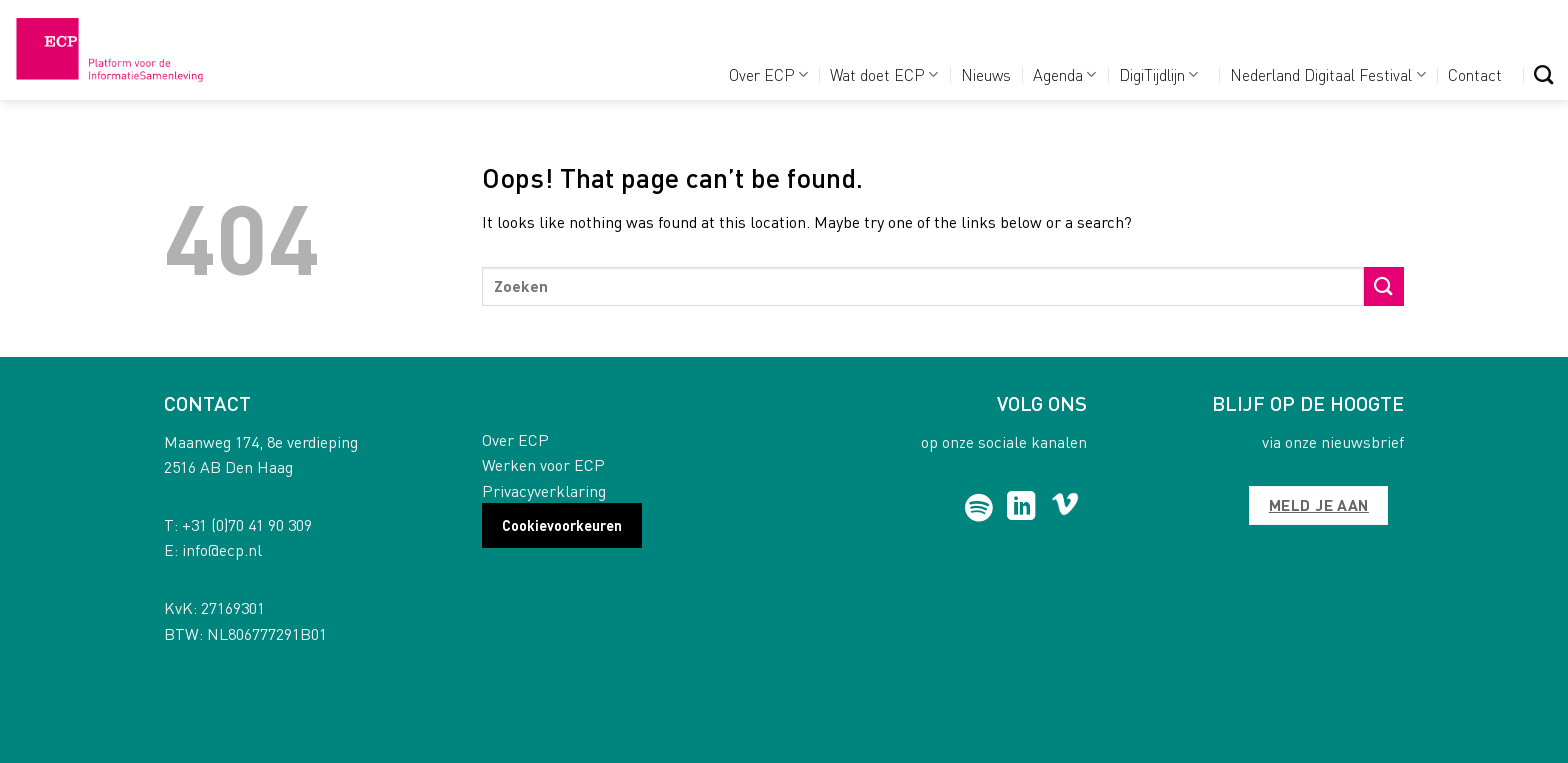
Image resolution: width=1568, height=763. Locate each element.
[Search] (1543, 74)
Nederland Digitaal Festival (1327, 74)
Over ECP (768, 74)
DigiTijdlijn (1158, 74)
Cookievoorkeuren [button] (562, 525)
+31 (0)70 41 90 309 (247, 524)
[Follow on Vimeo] (1065, 508)
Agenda (1064, 74)
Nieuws (986, 74)
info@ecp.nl (222, 549)
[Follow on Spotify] (979, 508)
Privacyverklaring (544, 490)
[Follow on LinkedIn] (1021, 508)
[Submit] (1384, 286)
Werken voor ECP (543, 464)
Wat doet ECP (884, 74)
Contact (1475, 74)
